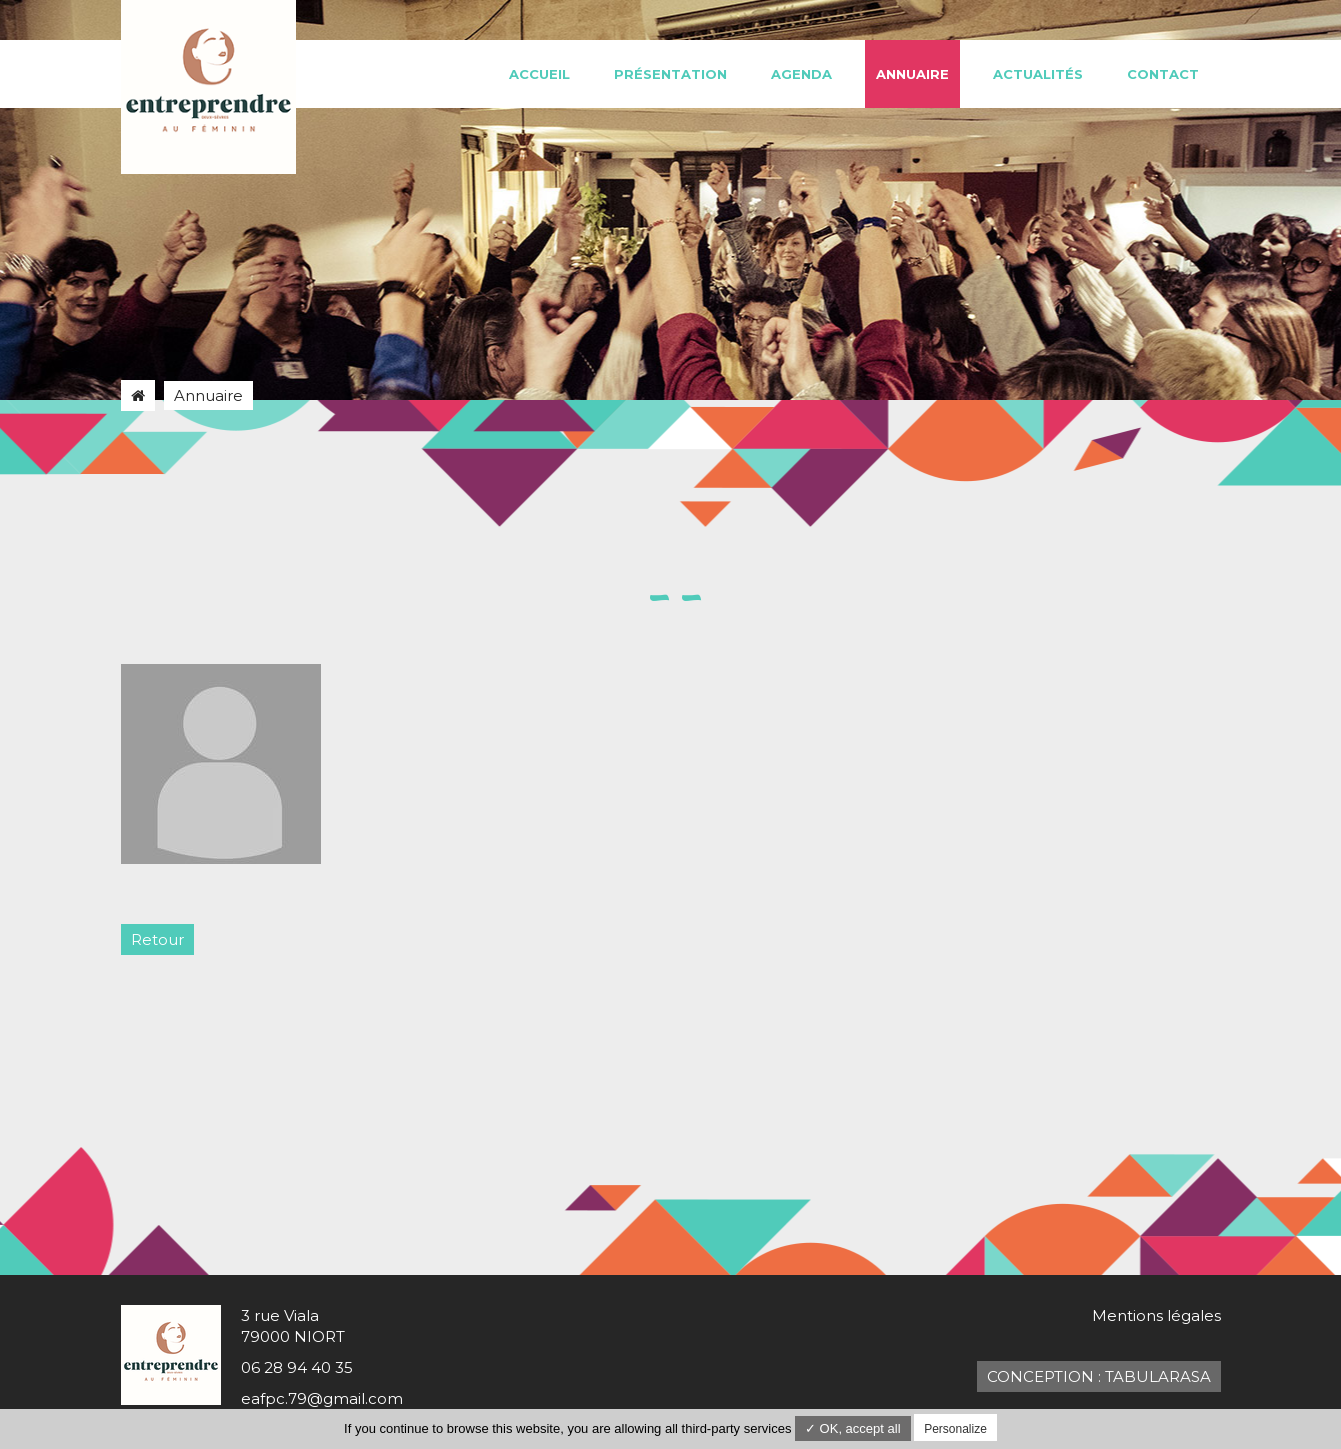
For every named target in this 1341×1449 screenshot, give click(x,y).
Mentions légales (1156, 1315)
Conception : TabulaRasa (1099, 1376)
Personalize (955, 1429)
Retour (157, 939)
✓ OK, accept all (853, 1428)
